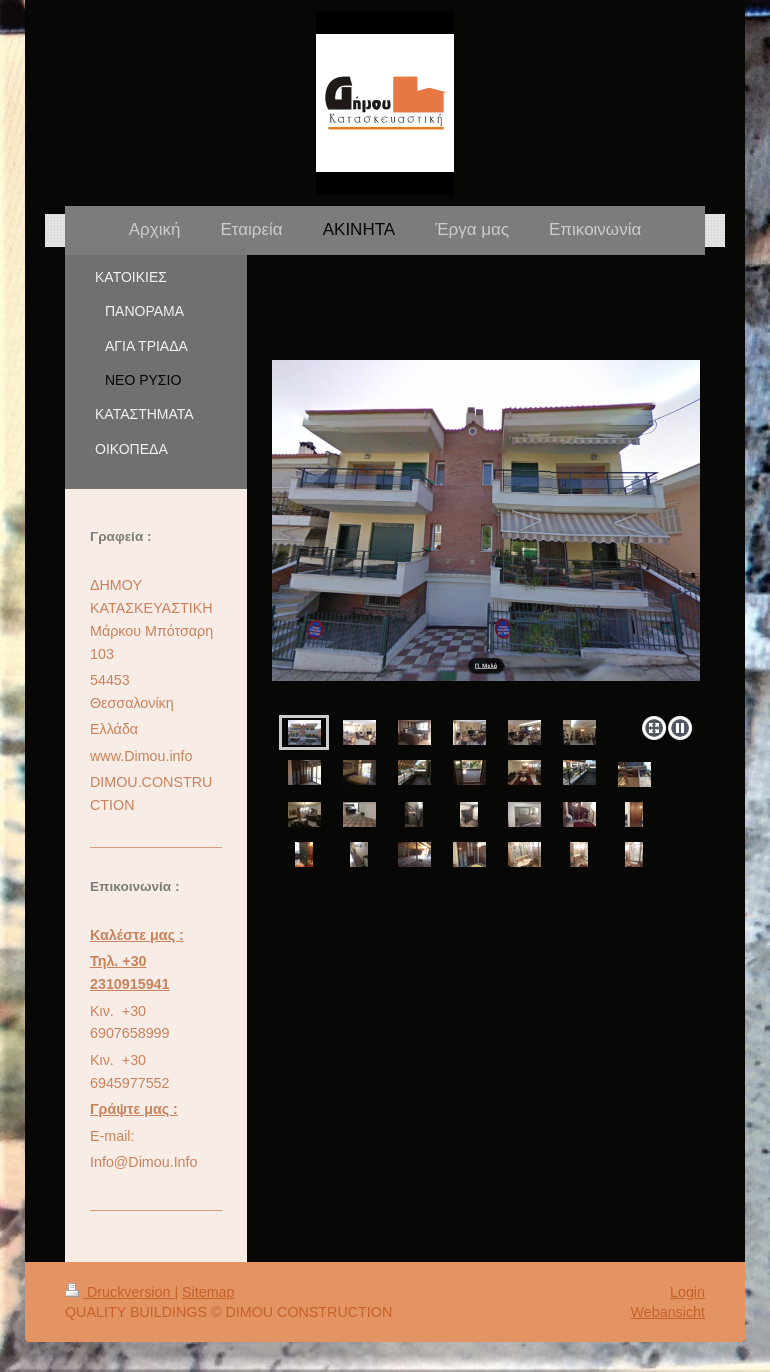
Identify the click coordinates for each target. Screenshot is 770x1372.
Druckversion (119, 1292)
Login (687, 1292)
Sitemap (208, 1292)
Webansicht (668, 1312)
